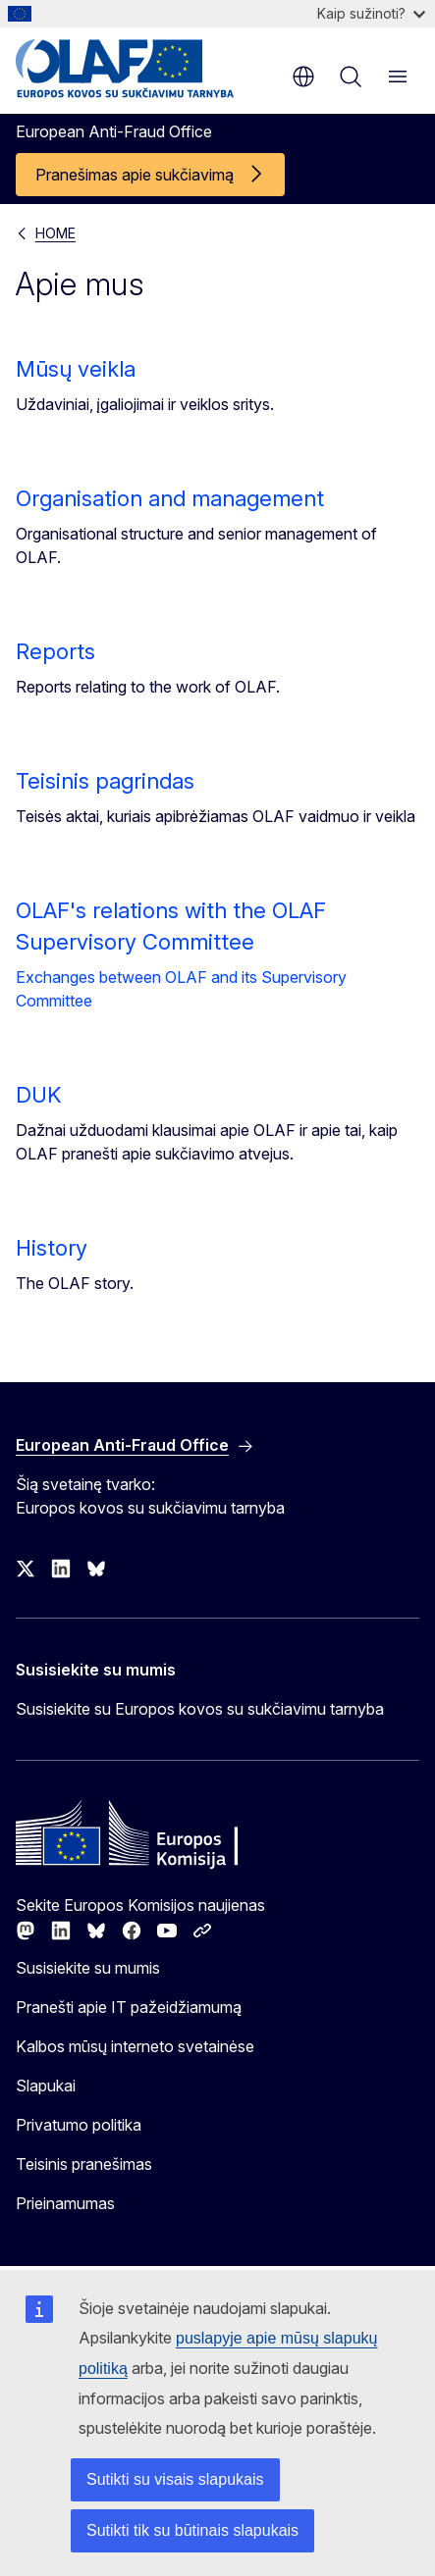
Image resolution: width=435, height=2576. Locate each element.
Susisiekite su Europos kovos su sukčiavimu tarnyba (200, 1709)
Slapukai (46, 2085)
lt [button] (303, 76)
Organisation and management (170, 498)
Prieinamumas (65, 2203)
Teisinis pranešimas (84, 2164)
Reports (55, 651)
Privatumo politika (78, 2125)
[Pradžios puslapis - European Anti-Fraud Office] (134, 68)
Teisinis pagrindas (105, 781)
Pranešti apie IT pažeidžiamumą (129, 2007)
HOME (55, 233)
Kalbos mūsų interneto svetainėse (135, 2046)
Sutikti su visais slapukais (175, 2479)
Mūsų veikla (76, 369)
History (51, 1248)
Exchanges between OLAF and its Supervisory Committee (181, 988)
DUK (39, 1095)
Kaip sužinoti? (371, 13)
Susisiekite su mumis (88, 1968)
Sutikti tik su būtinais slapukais (192, 2530)
